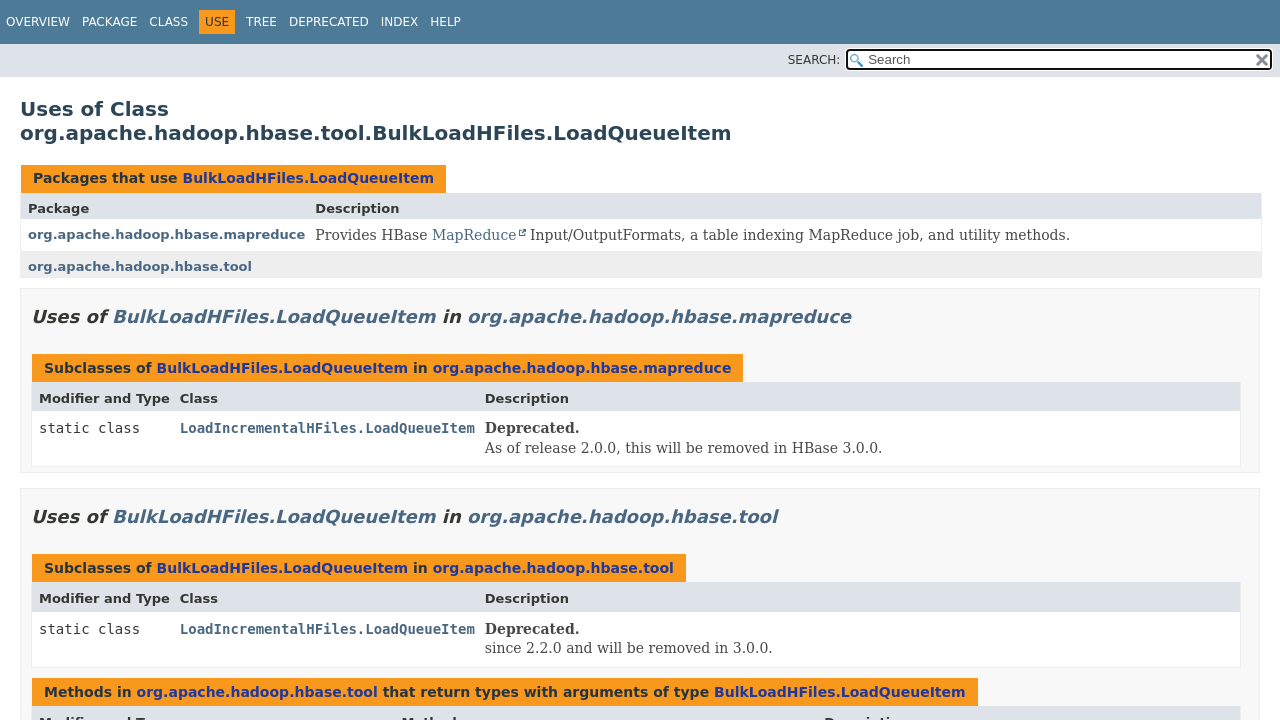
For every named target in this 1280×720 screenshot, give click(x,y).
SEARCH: (814, 60)
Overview (38, 22)
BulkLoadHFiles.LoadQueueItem (308, 178)
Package (109, 22)
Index (400, 22)
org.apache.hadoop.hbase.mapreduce (166, 234)
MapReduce (474, 235)
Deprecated (329, 22)
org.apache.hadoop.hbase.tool (140, 266)
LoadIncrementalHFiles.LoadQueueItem (327, 428)
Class (168, 22)
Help (445, 22)
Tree (261, 22)
